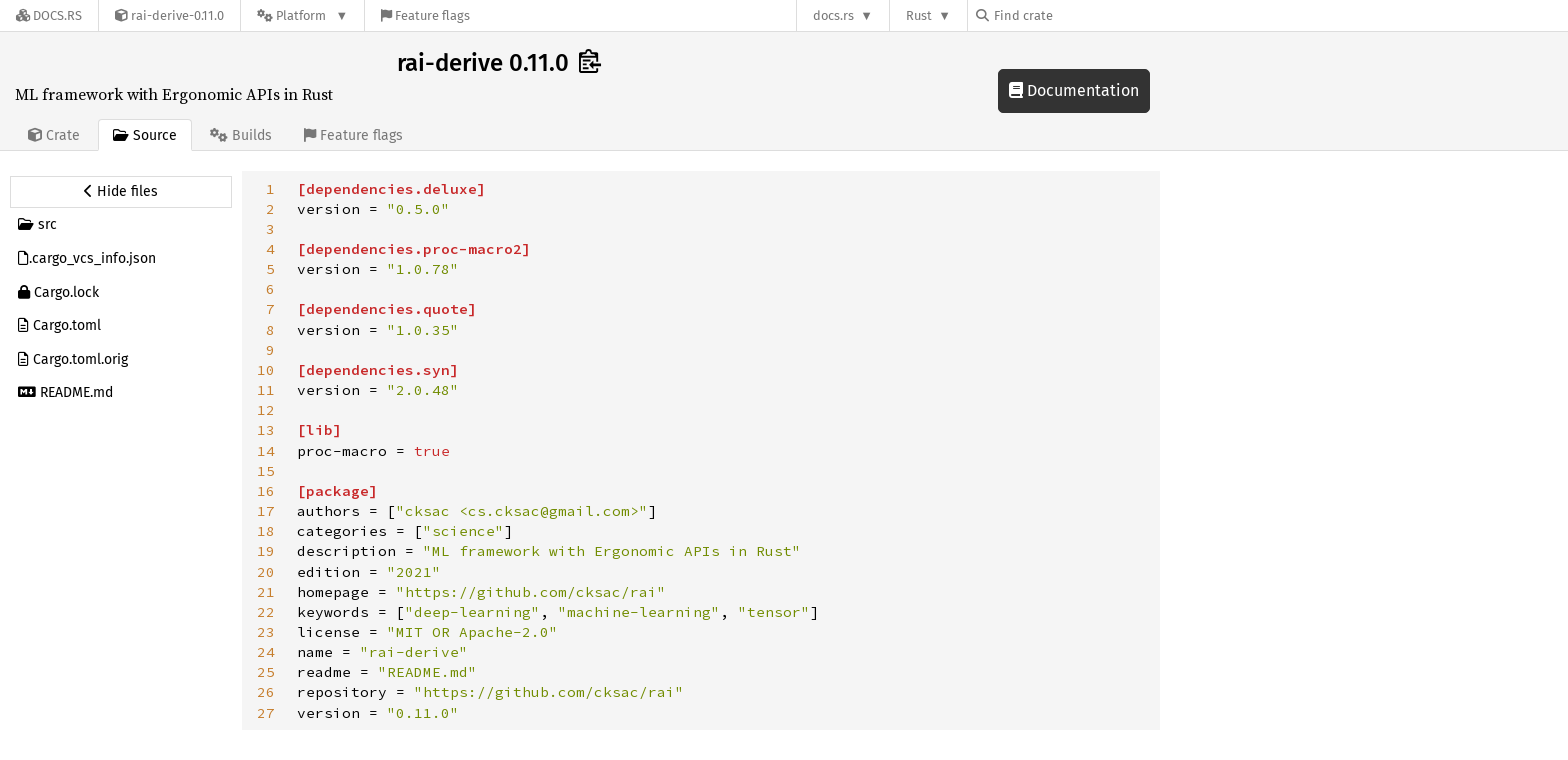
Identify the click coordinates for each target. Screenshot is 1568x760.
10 (266, 370)
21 (266, 592)
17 (266, 511)
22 (266, 612)
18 (266, 531)
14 (266, 451)
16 (266, 491)
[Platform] (302, 15)
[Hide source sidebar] (121, 192)
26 (266, 692)
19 (266, 551)
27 (266, 713)
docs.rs (833, 15)
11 (266, 390)
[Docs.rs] (49, 15)
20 (266, 572)
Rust (919, 15)
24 (266, 652)
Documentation (1074, 90)
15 (266, 471)
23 (266, 632)
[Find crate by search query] (1076, 15)
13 (266, 430)
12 (266, 410)
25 (266, 672)
